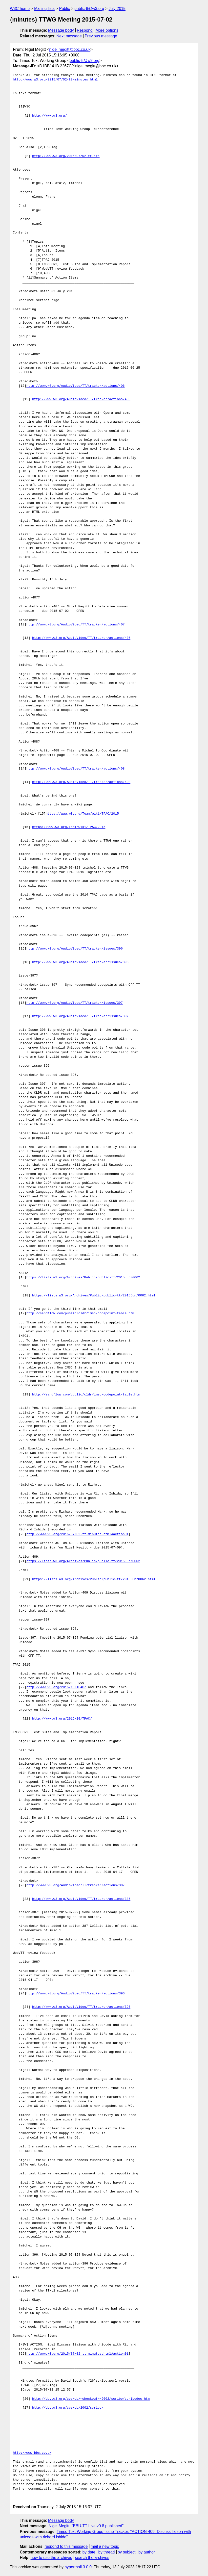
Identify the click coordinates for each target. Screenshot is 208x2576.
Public (64, 8)
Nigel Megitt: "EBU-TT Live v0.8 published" (86, 2526)
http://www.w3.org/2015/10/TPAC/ (56, 1687)
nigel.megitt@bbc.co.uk (69, 49)
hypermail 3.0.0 (77, 2567)
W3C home (20, 8)
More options (107, 30)
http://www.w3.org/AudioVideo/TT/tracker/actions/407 (75, 624)
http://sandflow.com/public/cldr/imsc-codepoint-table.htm (80, 1313)
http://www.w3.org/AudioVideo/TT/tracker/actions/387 (75, 1885)
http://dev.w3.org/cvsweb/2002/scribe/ (68, 2408)
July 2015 (117, 8)
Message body (61, 30)
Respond (85, 30)
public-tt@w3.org (89, 8)
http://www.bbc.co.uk (32, 2453)
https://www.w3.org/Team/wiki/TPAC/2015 (82, 814)
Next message (69, 36)
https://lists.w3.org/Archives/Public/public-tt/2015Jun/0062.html (93, 1295)
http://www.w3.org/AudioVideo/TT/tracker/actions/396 (75, 1993)
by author (146, 2552)
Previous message (101, 36)
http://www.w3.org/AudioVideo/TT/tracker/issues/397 (74, 1003)
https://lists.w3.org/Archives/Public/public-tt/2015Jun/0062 (83, 1277)
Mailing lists (44, 8)
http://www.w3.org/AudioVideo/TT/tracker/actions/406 (75, 386)
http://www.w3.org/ (49, 116)
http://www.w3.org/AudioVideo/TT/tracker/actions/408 (75, 769)
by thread (106, 2552)
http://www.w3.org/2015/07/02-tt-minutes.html (55, 79)
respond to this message (65, 2546)
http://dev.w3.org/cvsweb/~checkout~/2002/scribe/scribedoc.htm (91, 2399)
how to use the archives (51, 2557)
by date (88, 2552)
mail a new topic (105, 2546)
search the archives (92, 2557)
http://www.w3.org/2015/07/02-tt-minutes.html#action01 (77, 1534)
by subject (126, 2552)
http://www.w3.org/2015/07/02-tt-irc (66, 156)
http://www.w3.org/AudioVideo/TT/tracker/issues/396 (74, 949)
